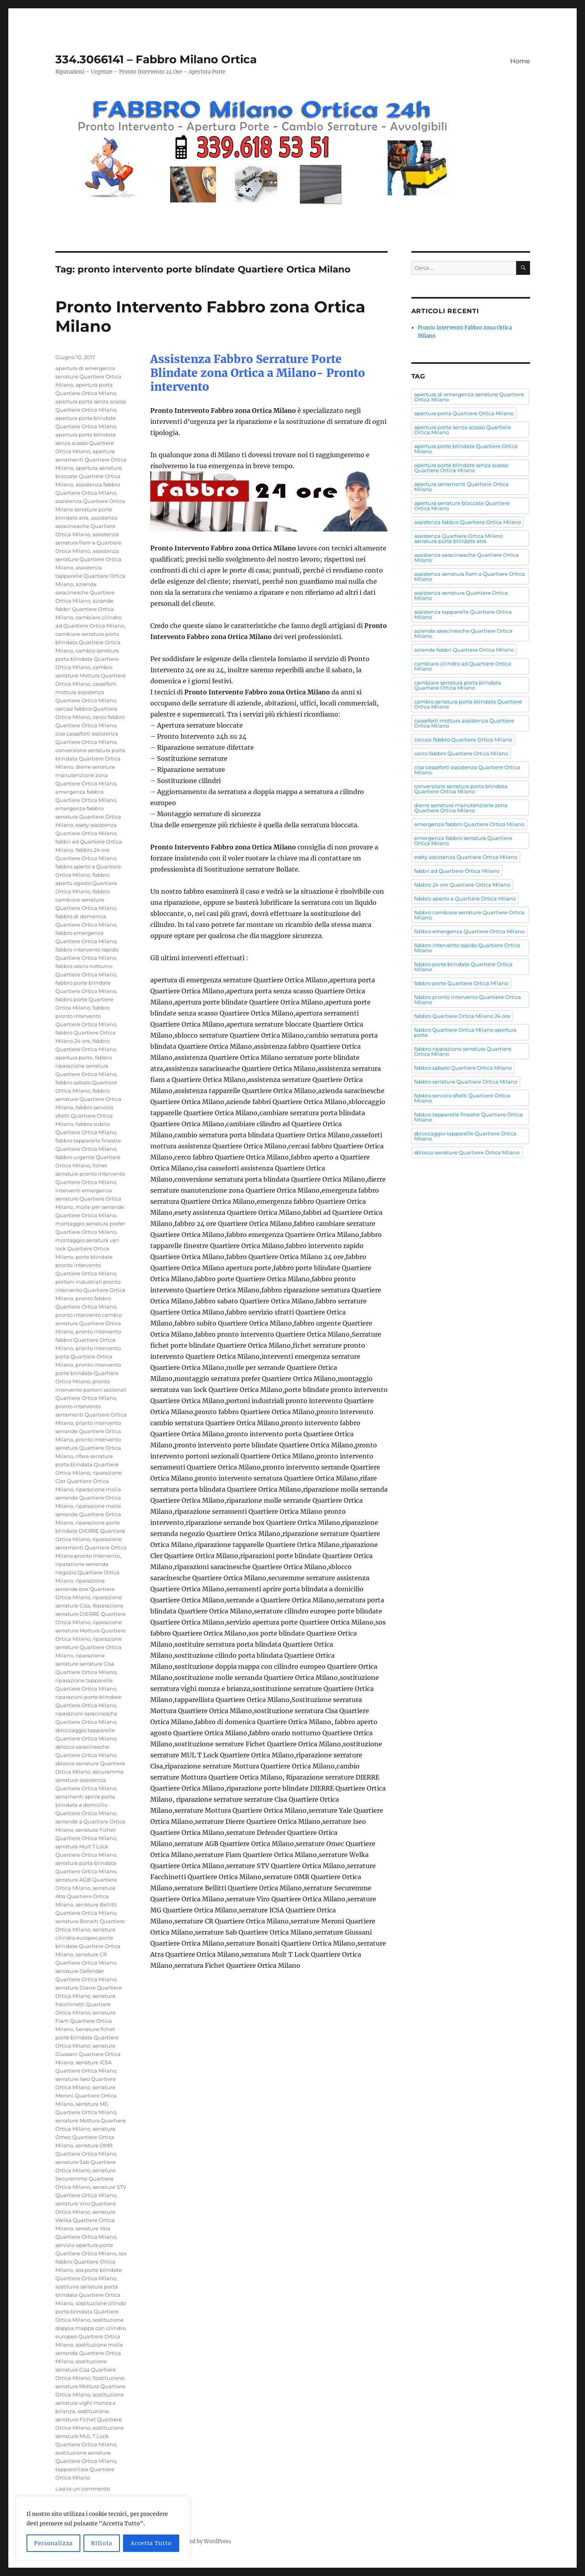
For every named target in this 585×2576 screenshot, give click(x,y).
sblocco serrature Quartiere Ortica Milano (467, 1152)
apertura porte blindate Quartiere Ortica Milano (466, 448)
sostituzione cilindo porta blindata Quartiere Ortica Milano (90, 2311)
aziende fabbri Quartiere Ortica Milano (84, 609)
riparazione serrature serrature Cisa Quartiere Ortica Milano (85, 1663)
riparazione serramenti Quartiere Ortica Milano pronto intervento (91, 1547)
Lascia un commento (82, 2488)
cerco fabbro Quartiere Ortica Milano (461, 753)
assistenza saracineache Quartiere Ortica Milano (86, 525)
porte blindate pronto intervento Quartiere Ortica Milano (85, 1265)
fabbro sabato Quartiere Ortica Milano (463, 1068)
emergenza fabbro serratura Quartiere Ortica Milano (88, 816)
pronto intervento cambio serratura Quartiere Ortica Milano (88, 1323)
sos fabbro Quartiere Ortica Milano (91, 2261)
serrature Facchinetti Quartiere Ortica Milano (85, 2004)
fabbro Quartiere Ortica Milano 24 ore (462, 1016)
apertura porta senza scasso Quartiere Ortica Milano (462, 429)
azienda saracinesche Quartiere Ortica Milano (85, 592)
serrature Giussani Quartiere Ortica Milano (88, 2054)
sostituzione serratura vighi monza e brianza (89, 2402)
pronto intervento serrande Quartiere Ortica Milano (88, 1431)
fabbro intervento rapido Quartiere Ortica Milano (467, 947)
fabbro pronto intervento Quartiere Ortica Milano (85, 1015)
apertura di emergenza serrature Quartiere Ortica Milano (88, 376)
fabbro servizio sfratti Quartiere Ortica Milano (84, 1115)
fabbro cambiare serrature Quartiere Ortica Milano (85, 899)
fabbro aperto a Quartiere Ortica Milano (465, 898)
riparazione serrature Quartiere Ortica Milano (88, 1647)
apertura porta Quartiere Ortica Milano (463, 413)
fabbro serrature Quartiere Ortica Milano (88, 1099)
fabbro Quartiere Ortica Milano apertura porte (85, 1049)
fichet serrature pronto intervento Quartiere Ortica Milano (90, 1173)
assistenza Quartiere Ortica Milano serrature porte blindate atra (90, 509)
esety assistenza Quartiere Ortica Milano (465, 857)
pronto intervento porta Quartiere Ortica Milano (88, 1356)
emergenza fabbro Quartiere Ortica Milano (469, 824)
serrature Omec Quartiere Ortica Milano (85, 2137)
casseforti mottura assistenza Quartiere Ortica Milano (86, 692)
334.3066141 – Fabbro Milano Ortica (156, 59)
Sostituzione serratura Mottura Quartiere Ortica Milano (90, 2386)
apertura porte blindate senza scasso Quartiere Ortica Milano (85, 442)
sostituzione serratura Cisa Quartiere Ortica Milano (85, 2369)
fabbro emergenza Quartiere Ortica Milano (469, 931)
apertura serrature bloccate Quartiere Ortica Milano (88, 476)
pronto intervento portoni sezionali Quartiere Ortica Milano (91, 1389)
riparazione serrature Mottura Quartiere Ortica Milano (90, 1630)
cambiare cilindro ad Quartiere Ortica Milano (462, 666)
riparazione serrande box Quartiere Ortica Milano (85, 1588)
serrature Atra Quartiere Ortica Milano (85, 1896)
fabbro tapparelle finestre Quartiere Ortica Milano (468, 1117)
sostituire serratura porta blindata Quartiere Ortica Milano (88, 2294)
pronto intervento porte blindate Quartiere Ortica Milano (88, 1373)
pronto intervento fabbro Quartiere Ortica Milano (88, 1339)
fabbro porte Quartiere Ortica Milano (461, 983)
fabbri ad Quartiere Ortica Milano (457, 871)
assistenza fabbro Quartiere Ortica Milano (467, 522)
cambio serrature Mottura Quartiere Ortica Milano (90, 675)
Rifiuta (101, 2543)
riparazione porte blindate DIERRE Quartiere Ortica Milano (90, 1530)
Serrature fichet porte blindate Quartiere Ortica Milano (87, 2037)
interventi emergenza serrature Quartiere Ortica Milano (88, 1198)
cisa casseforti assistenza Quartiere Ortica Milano (467, 769)
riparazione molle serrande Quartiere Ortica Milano (88, 1514)
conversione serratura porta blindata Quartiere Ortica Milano (90, 758)
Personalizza (53, 2543)
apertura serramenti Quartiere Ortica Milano (91, 459)
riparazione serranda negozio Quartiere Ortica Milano (87, 1572)
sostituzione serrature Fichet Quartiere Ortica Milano (88, 2419)
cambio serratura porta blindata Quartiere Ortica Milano (87, 658)
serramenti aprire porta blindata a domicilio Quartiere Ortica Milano (85, 1804)
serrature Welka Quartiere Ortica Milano (85, 2220)
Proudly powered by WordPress (192, 2541)
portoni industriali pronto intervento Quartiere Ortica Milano (90, 1290)
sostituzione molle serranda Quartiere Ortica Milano (89, 2352)
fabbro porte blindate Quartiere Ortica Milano (463, 966)
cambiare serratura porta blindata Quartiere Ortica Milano (88, 642)
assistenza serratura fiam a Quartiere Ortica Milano (88, 542)
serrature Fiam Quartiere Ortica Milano (85, 2020)
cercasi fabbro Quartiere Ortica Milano (463, 739)
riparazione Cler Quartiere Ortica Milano (88, 1481)
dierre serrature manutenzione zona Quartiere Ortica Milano (85, 775)
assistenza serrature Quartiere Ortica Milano (88, 559)
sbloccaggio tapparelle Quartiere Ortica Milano (465, 1136)
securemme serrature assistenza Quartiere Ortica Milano (89, 1779)
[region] (103, 2528)
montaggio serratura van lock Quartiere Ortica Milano (87, 1248)
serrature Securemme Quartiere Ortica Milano (85, 2178)
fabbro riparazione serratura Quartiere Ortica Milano (85, 1065)
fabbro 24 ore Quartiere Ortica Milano (462, 884)
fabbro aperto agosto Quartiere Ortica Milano (86, 883)
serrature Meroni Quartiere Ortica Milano (86, 2095)
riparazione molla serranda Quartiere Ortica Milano (88, 1497)
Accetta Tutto (151, 2543)
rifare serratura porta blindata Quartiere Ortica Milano (87, 1464)
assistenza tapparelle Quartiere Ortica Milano (90, 575)
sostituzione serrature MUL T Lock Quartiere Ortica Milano (89, 2436)
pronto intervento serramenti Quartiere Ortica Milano (91, 1414)
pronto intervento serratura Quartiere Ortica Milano (88, 1447)
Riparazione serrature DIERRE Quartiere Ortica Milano (90, 1613)
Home (520, 61)
